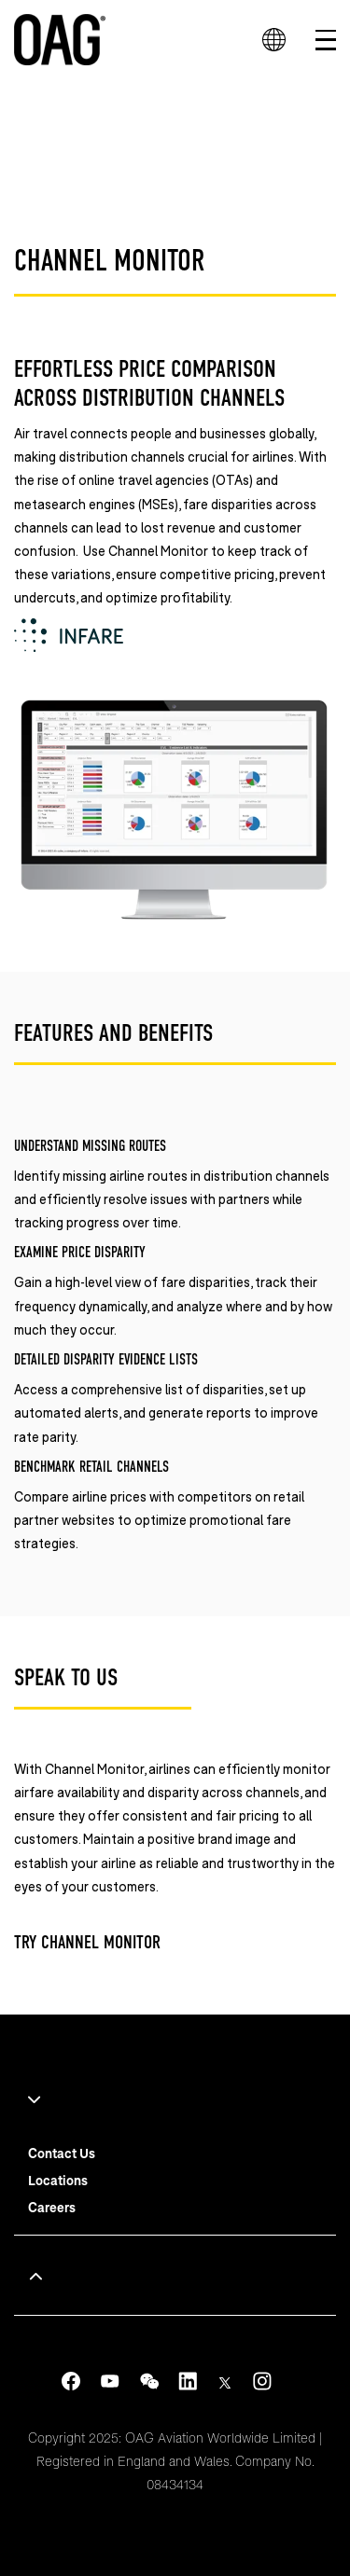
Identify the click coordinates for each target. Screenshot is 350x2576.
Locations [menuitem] (58, 2180)
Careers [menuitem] (52, 2207)
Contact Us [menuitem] (61, 2153)
